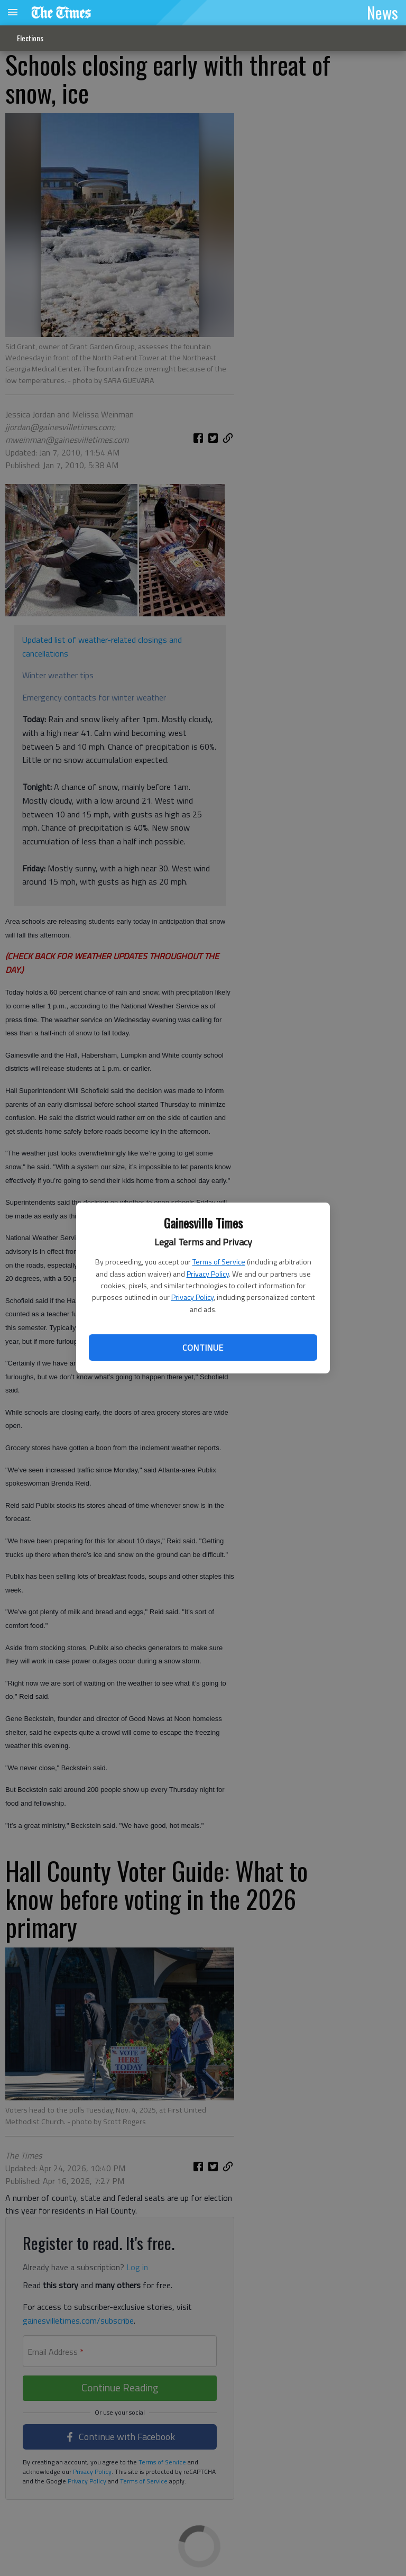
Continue (202, 1347)
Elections (30, 37)
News (382, 12)
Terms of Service (218, 1261)
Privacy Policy (208, 1273)
